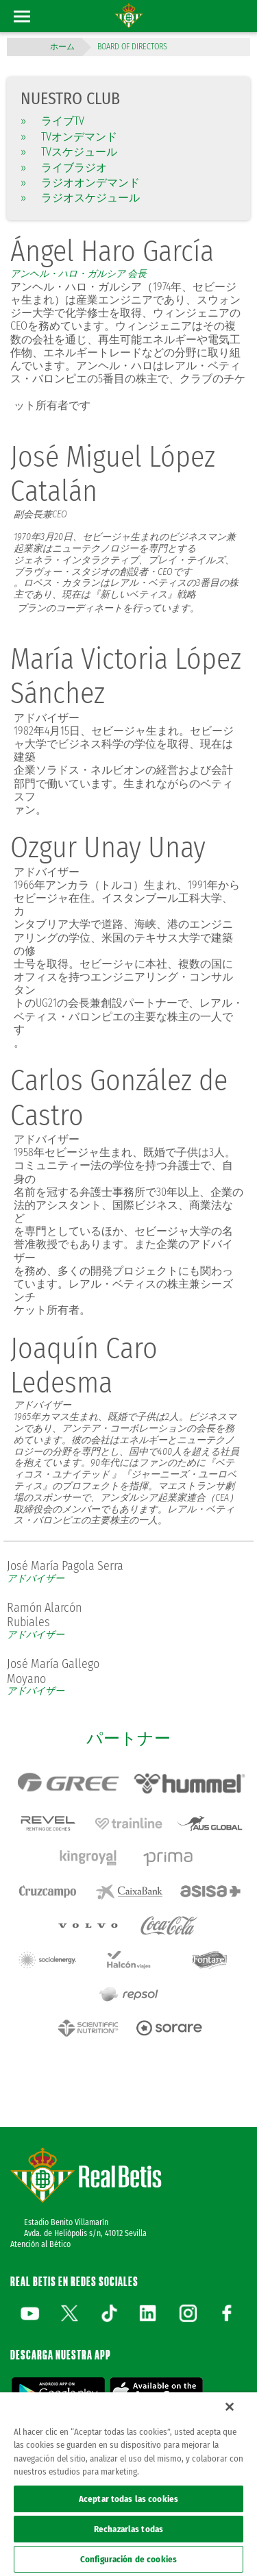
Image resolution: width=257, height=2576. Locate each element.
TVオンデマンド (69, 137)
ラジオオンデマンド (80, 183)
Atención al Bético (40, 2244)
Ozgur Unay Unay (108, 848)
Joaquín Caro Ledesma (84, 1366)
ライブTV (52, 121)
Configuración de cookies (128, 2559)
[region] (128, 2484)
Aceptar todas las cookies (128, 2499)
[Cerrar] (229, 2407)
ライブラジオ (64, 167)
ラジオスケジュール (80, 198)
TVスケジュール (69, 152)
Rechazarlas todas (128, 2529)
